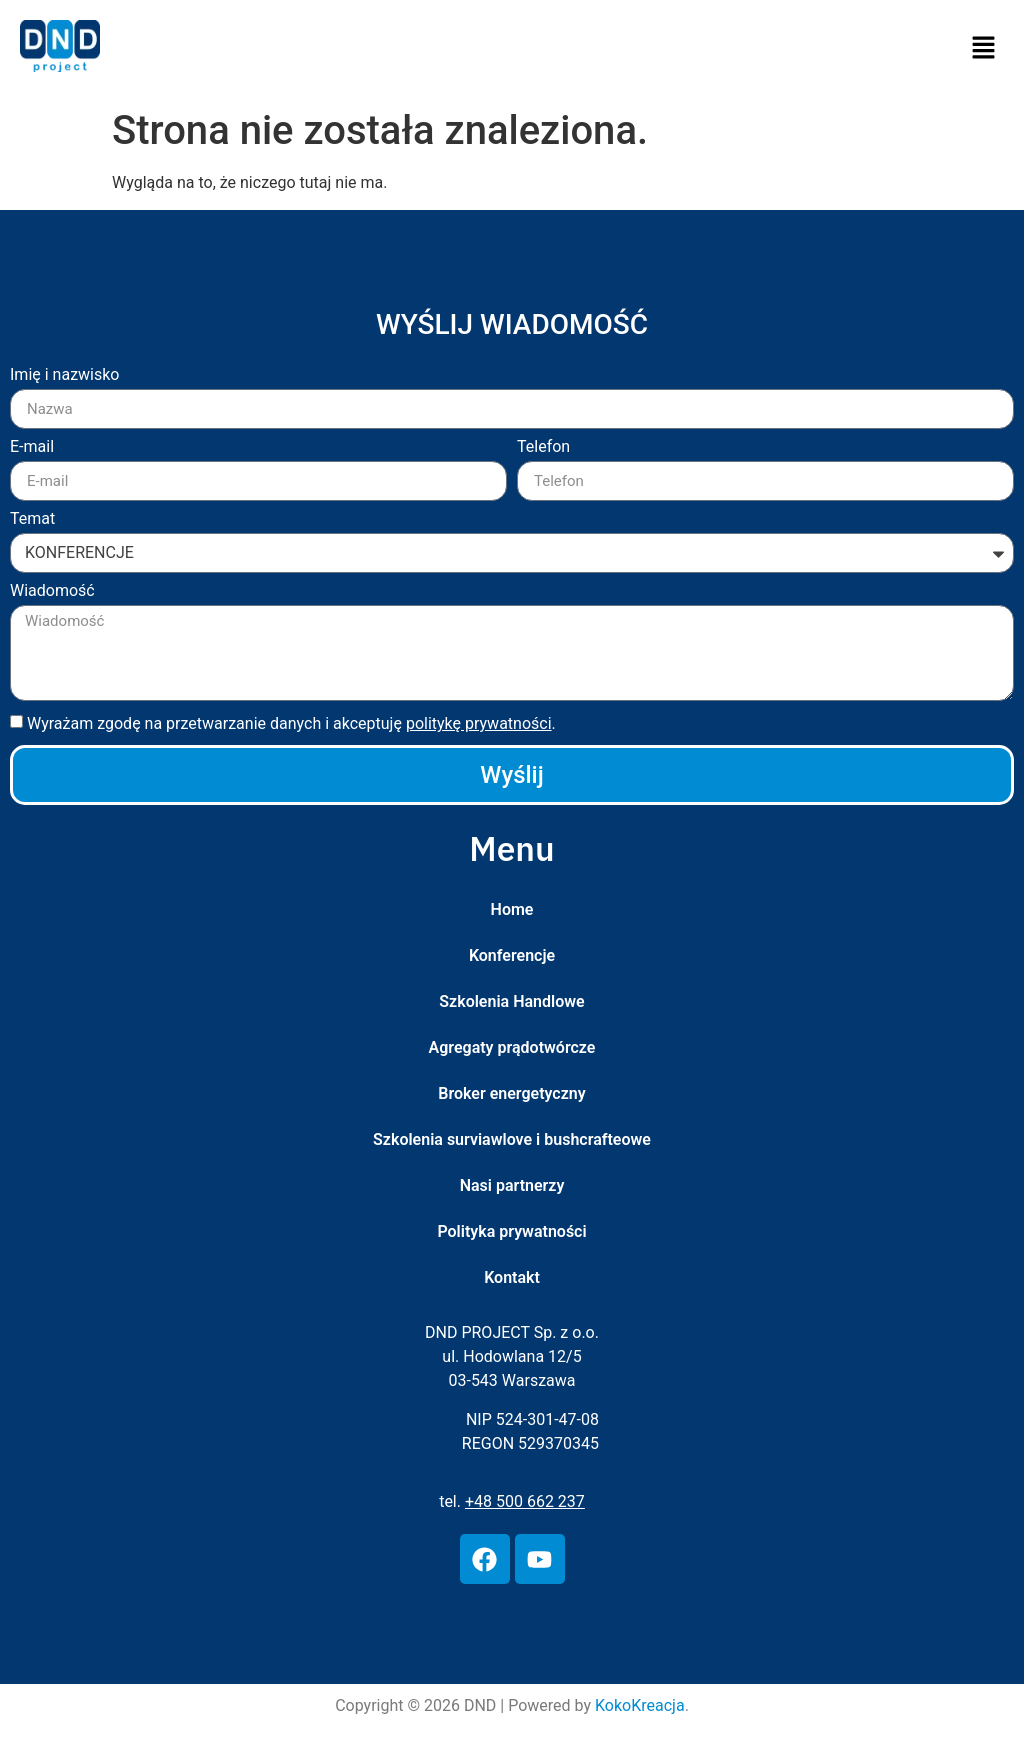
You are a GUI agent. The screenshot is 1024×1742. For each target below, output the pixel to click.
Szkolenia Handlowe (511, 1001)
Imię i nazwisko (64, 375)
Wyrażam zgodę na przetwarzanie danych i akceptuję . (291, 723)
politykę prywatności (479, 723)
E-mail (32, 447)
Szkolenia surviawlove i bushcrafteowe (512, 1139)
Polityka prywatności (511, 1231)
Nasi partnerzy (512, 1185)
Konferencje (512, 955)
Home (512, 909)
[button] (984, 49)
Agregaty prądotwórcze (512, 1047)
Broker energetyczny (511, 1093)
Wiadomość (52, 591)
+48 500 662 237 (525, 1501)
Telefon (543, 447)
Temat (32, 519)
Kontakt (512, 1277)
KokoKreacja (640, 1705)
